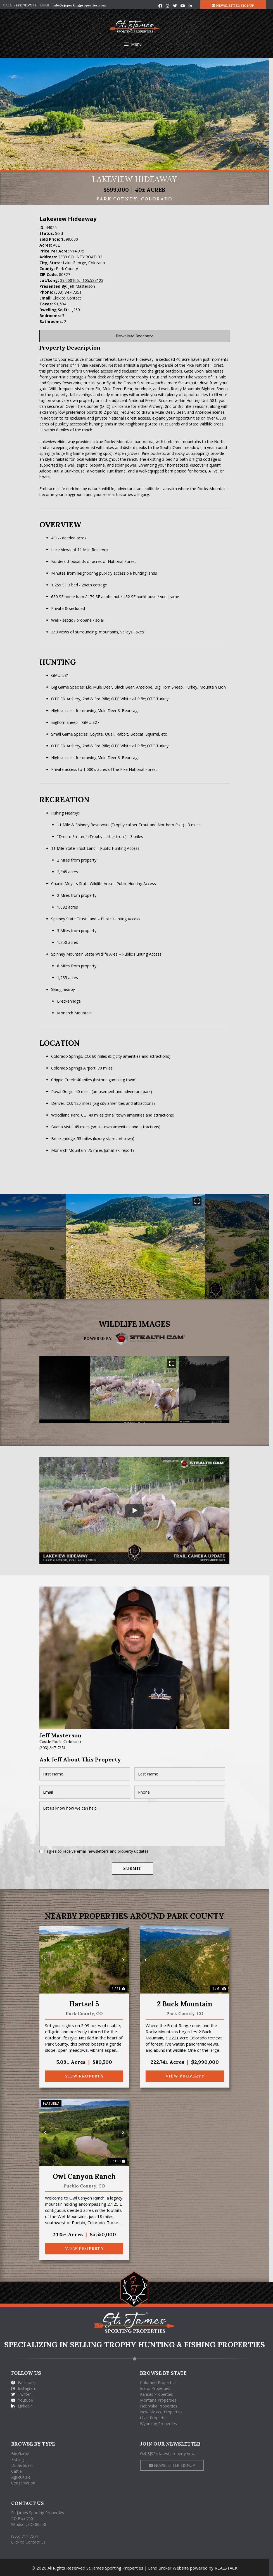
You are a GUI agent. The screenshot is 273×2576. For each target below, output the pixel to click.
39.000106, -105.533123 (84, 280)
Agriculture (20, 2476)
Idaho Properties (157, 2387)
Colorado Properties (160, 2382)
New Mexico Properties (163, 2411)
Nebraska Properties (160, 2405)
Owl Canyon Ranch (86, 2176)
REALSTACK (228, 2567)
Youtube (22, 2399)
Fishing (17, 2458)
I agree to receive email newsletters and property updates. (99, 1851)
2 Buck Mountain (187, 2003)
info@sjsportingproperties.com (79, 5)
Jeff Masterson (84, 286)
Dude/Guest (22, 2464)
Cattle (16, 2470)
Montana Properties (160, 2399)
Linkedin (22, 2405)
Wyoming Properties (160, 2423)
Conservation (23, 2482)
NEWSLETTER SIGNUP (236, 5)
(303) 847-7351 (70, 292)
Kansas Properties (158, 2393)
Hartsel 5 (86, 2003)
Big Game (20, 2452)
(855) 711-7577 (25, 5)
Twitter (21, 2393)
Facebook (23, 2382)
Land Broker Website (170, 2567)
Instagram (23, 2387)
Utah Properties (156, 2417)
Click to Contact (69, 298)
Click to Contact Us (28, 2541)
